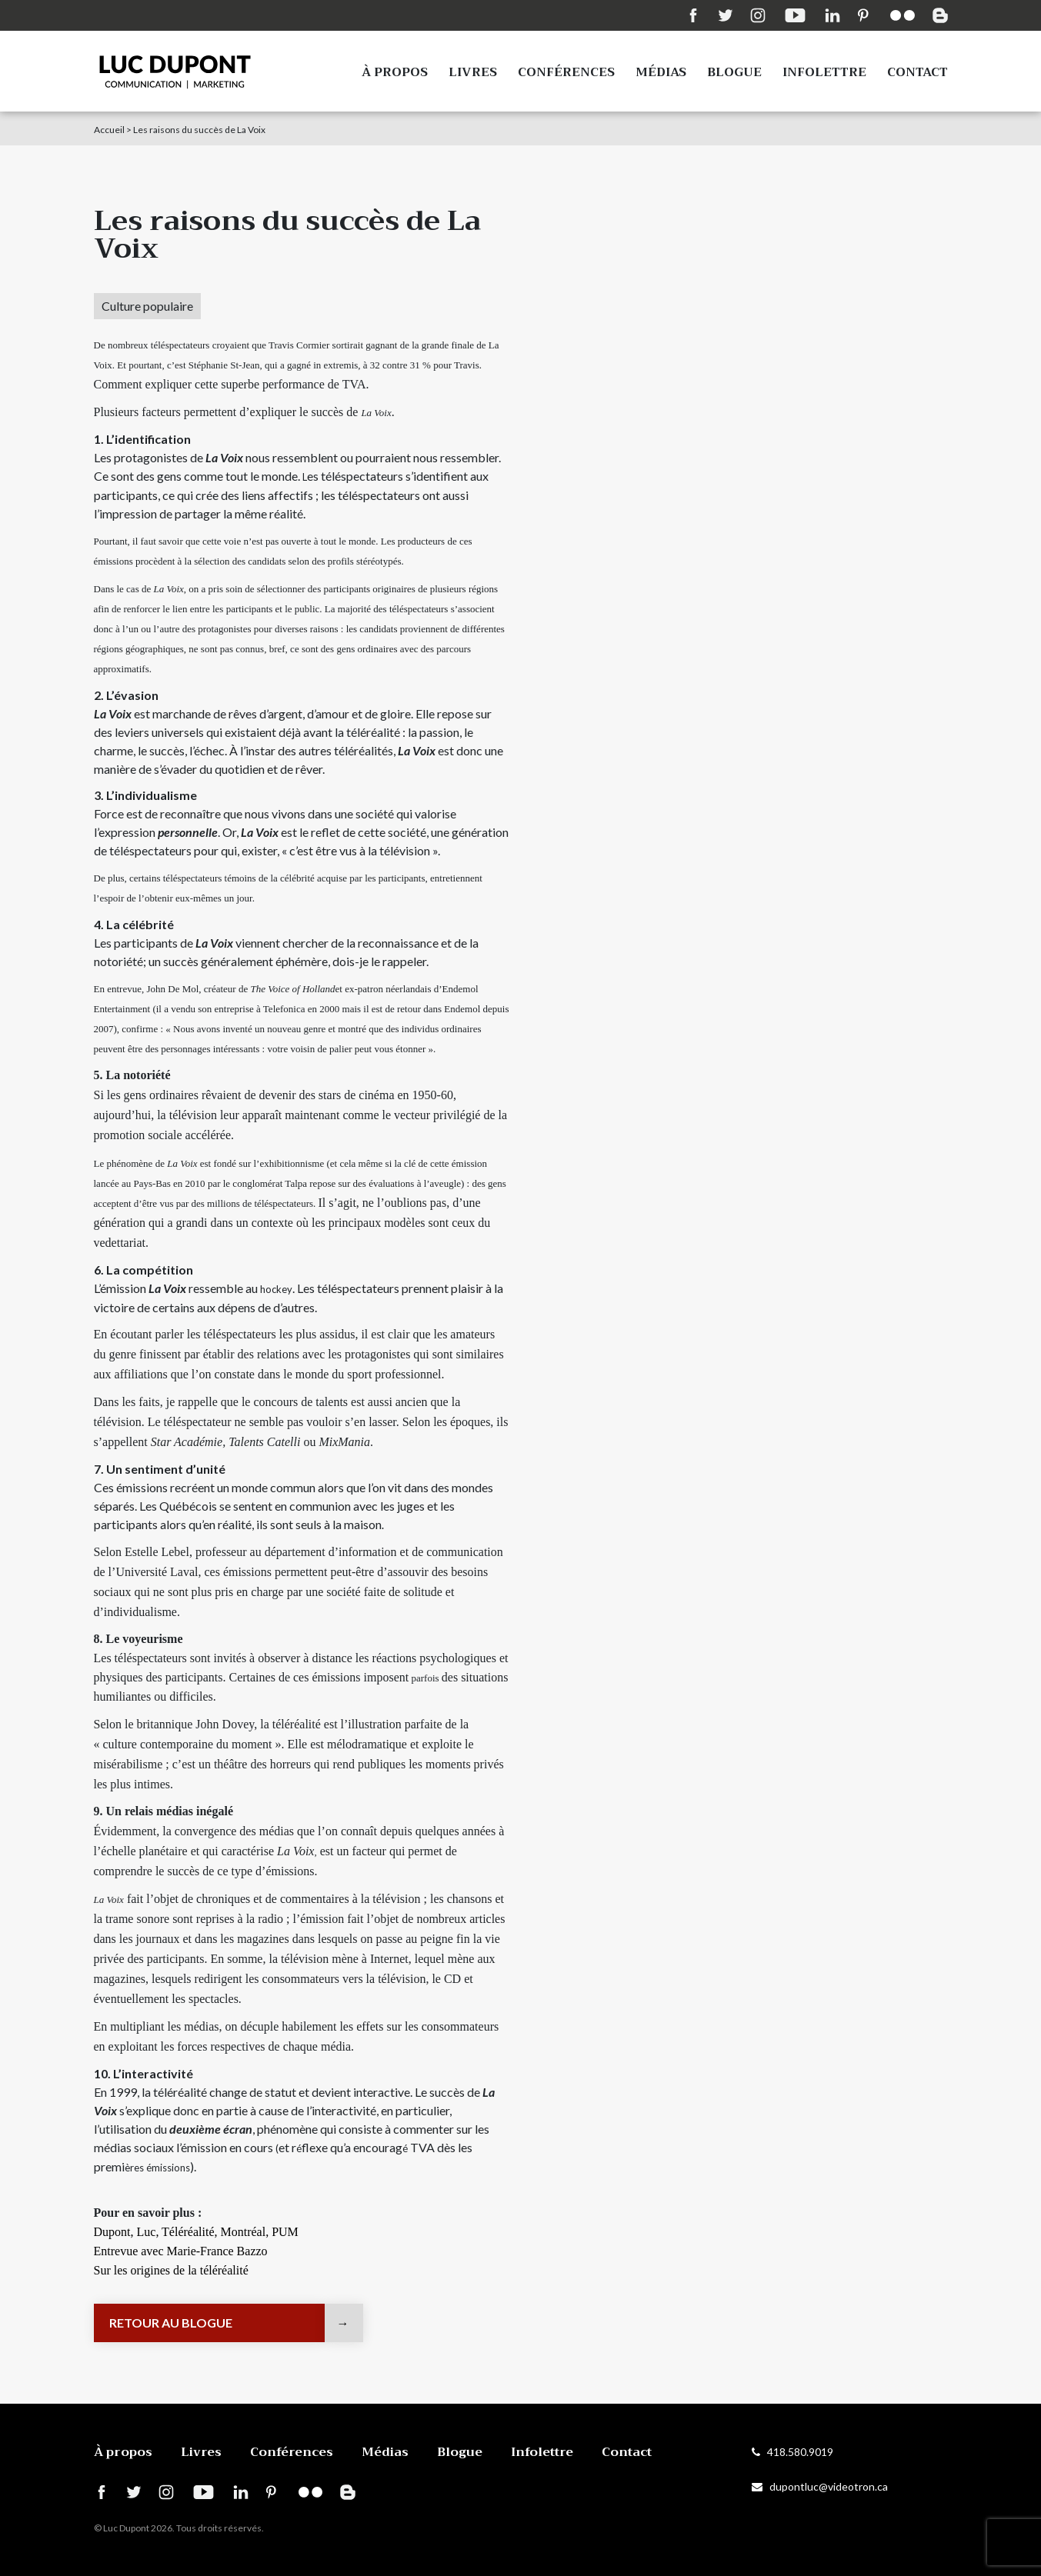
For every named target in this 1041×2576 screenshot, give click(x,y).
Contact (917, 72)
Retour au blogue (170, 2322)
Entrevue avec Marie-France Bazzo (181, 2251)
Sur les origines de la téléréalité (171, 2270)
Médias (661, 72)
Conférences (566, 72)
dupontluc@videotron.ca (820, 2486)
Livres (473, 72)
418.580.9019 (792, 2451)
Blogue (734, 72)
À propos (395, 72)
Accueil (109, 129)
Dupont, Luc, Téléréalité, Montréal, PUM (196, 2231)
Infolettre (824, 72)
